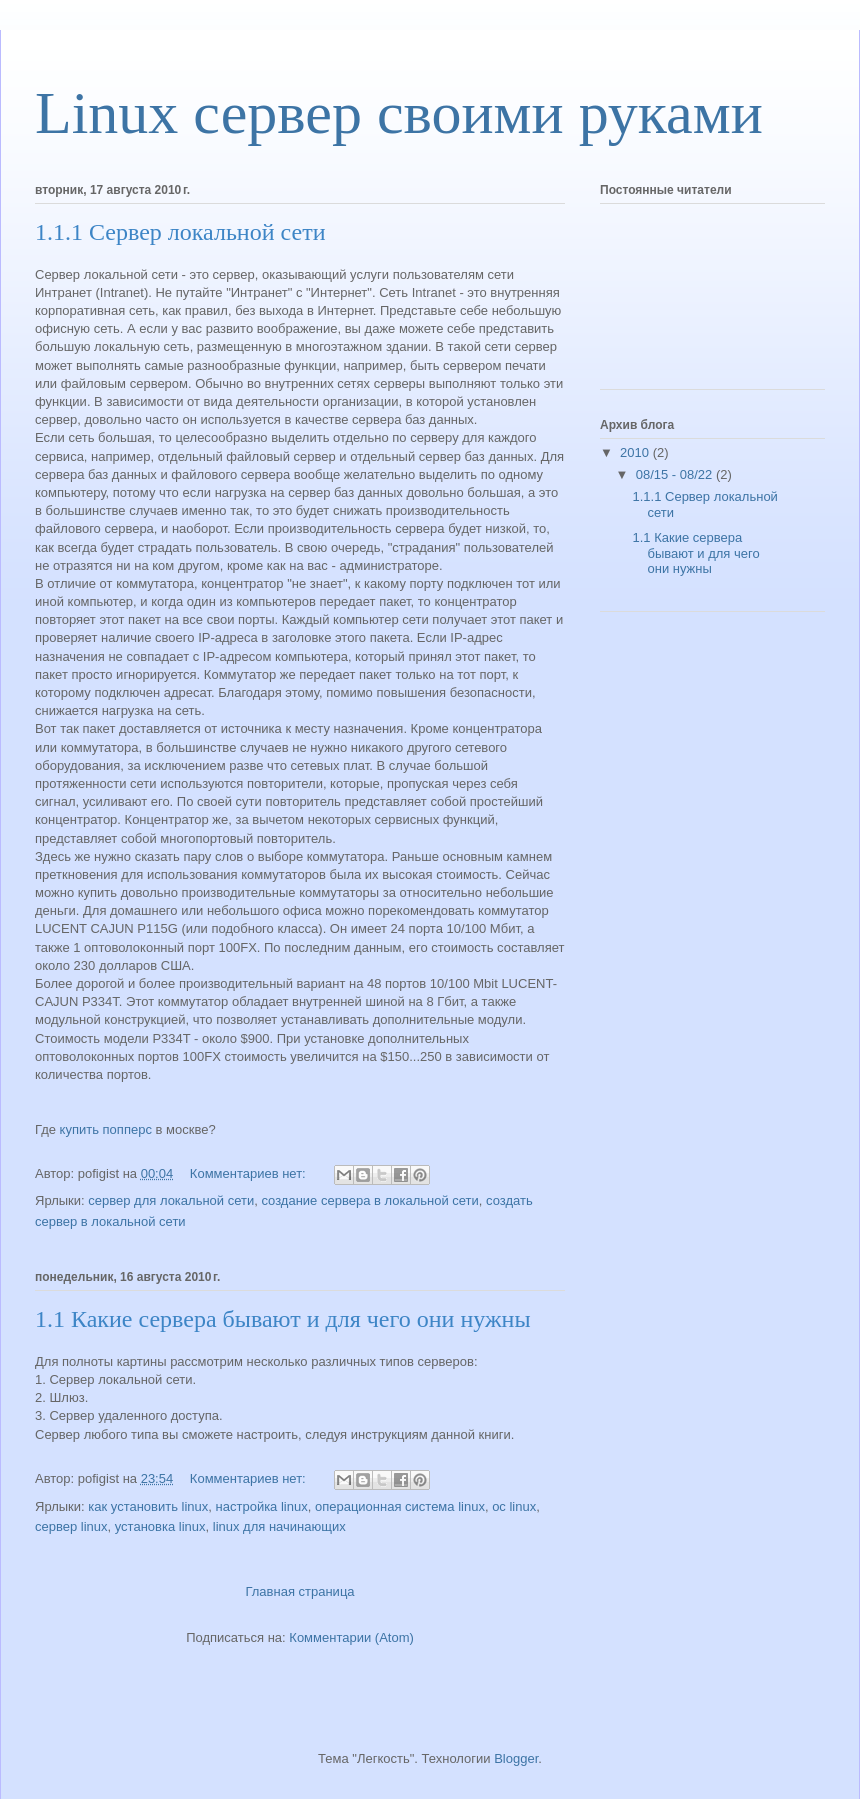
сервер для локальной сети (171, 1200)
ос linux (514, 1506)
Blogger (516, 1758)
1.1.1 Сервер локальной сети (180, 232)
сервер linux (71, 1526)
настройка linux (262, 1506)
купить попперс (106, 1129)
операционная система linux (400, 1506)
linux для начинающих (279, 1526)
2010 (636, 452)
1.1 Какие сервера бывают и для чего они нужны (283, 1319)
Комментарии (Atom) (351, 1637)
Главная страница (299, 1591)
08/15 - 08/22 (676, 474)
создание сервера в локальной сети (369, 1200)
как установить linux (148, 1506)
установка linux (160, 1526)
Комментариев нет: (250, 1173)
